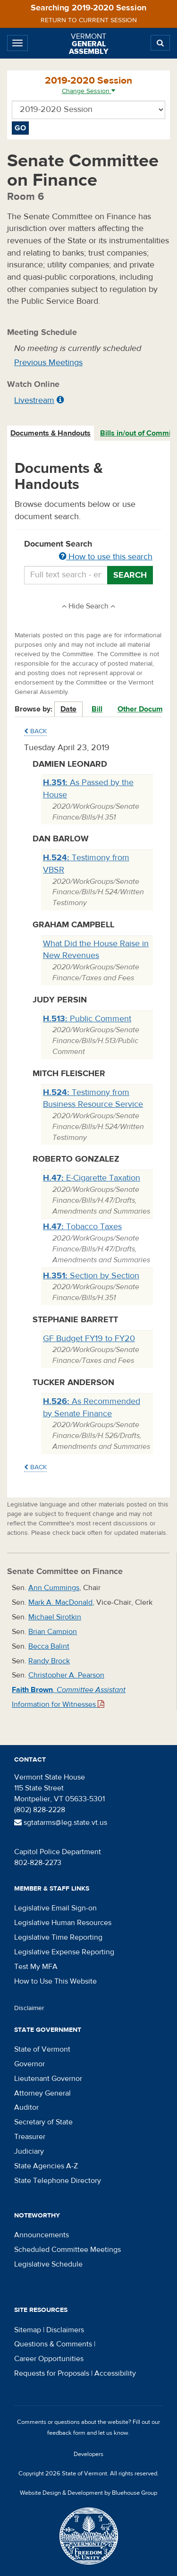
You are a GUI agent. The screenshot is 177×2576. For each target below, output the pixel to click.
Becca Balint (48, 1646)
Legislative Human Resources (62, 1922)
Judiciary (29, 2151)
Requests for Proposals (51, 2373)
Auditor (26, 2107)
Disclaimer (29, 2008)
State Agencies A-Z (46, 2166)
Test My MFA (36, 1966)
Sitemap (27, 2330)
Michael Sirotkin (54, 1617)
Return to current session (89, 20)
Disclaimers (65, 2330)
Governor (29, 2064)
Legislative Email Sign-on (55, 1908)
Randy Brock (49, 1661)
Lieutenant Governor (48, 2078)
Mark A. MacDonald (60, 1602)
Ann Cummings (53, 1587)
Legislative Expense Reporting (64, 1952)
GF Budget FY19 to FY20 (89, 1338)
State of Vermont (42, 2049)
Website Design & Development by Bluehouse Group (88, 2493)
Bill (97, 709)
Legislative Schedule (48, 2264)
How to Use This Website (55, 1981)
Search (130, 575)
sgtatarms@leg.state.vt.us (60, 1822)
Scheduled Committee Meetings (67, 2249)
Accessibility (115, 2373)
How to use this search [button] (105, 556)
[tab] (51, 433)
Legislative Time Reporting (58, 1937)
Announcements (41, 2235)
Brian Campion (52, 1631)
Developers (88, 2454)
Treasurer (29, 2136)
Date (68, 709)
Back (35, 731)
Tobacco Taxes (82, 1226)
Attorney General (42, 2093)
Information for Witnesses (58, 1704)
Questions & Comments (53, 2344)
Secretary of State (43, 2122)
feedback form (66, 2433)
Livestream (34, 400)
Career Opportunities (49, 2358)
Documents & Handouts (50, 433)
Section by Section (91, 1275)
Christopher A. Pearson (66, 1675)
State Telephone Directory (57, 2180)
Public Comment (87, 1018)
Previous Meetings (48, 362)
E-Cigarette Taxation (91, 1177)
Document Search (88, 551)
